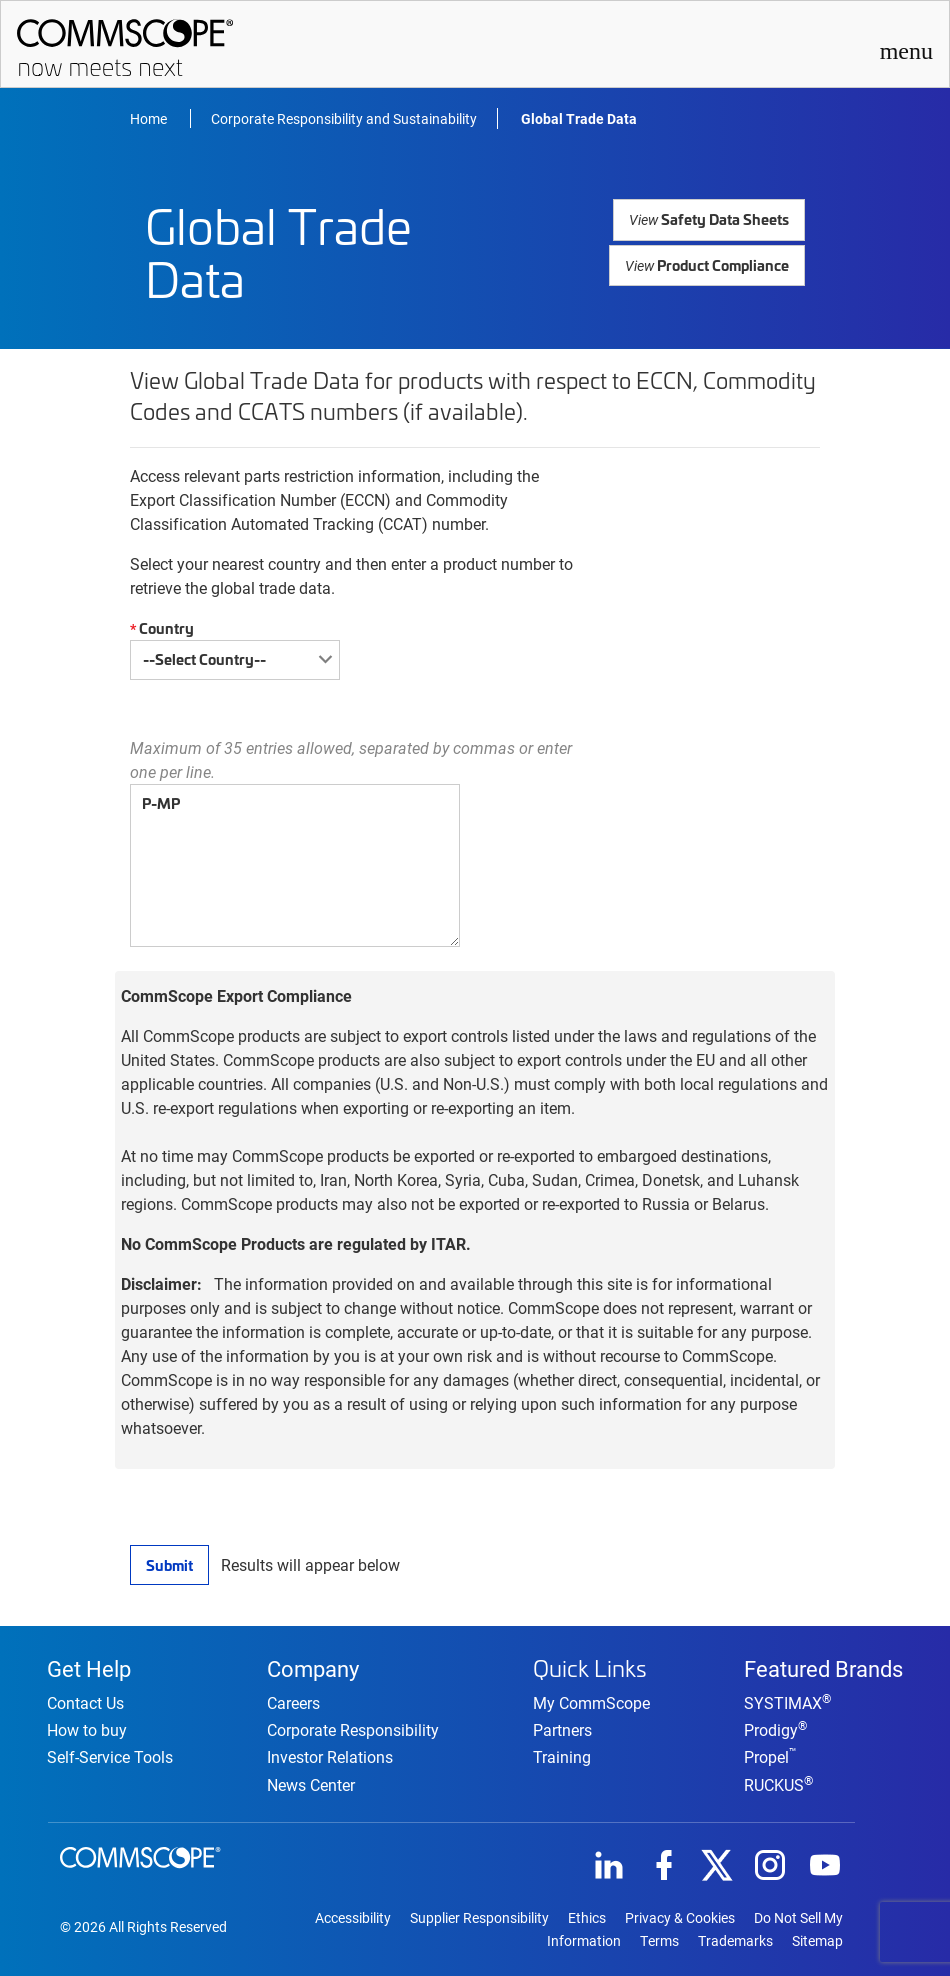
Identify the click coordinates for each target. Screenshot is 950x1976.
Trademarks (735, 1940)
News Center (311, 1782)
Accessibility (353, 1916)
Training (562, 1753)
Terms (659, 1940)
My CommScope (591, 1699)
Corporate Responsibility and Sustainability (344, 118)
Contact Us (85, 1701)
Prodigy (775, 1728)
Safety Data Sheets (711, 218)
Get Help (89, 1664)
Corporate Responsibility (353, 1728)
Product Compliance (708, 259)
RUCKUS (778, 1782)
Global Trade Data (579, 118)
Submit (169, 1564)
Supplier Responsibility (479, 1916)
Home (150, 118)
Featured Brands (823, 1664)
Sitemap (817, 1940)
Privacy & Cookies (680, 1916)
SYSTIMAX (787, 1701)
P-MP (295, 865)
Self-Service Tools (110, 1755)
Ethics (587, 1916)
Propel (770, 1755)
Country (159, 628)
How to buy (87, 1728)
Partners (562, 1726)
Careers (293, 1701)
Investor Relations (330, 1755)
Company (313, 1664)
